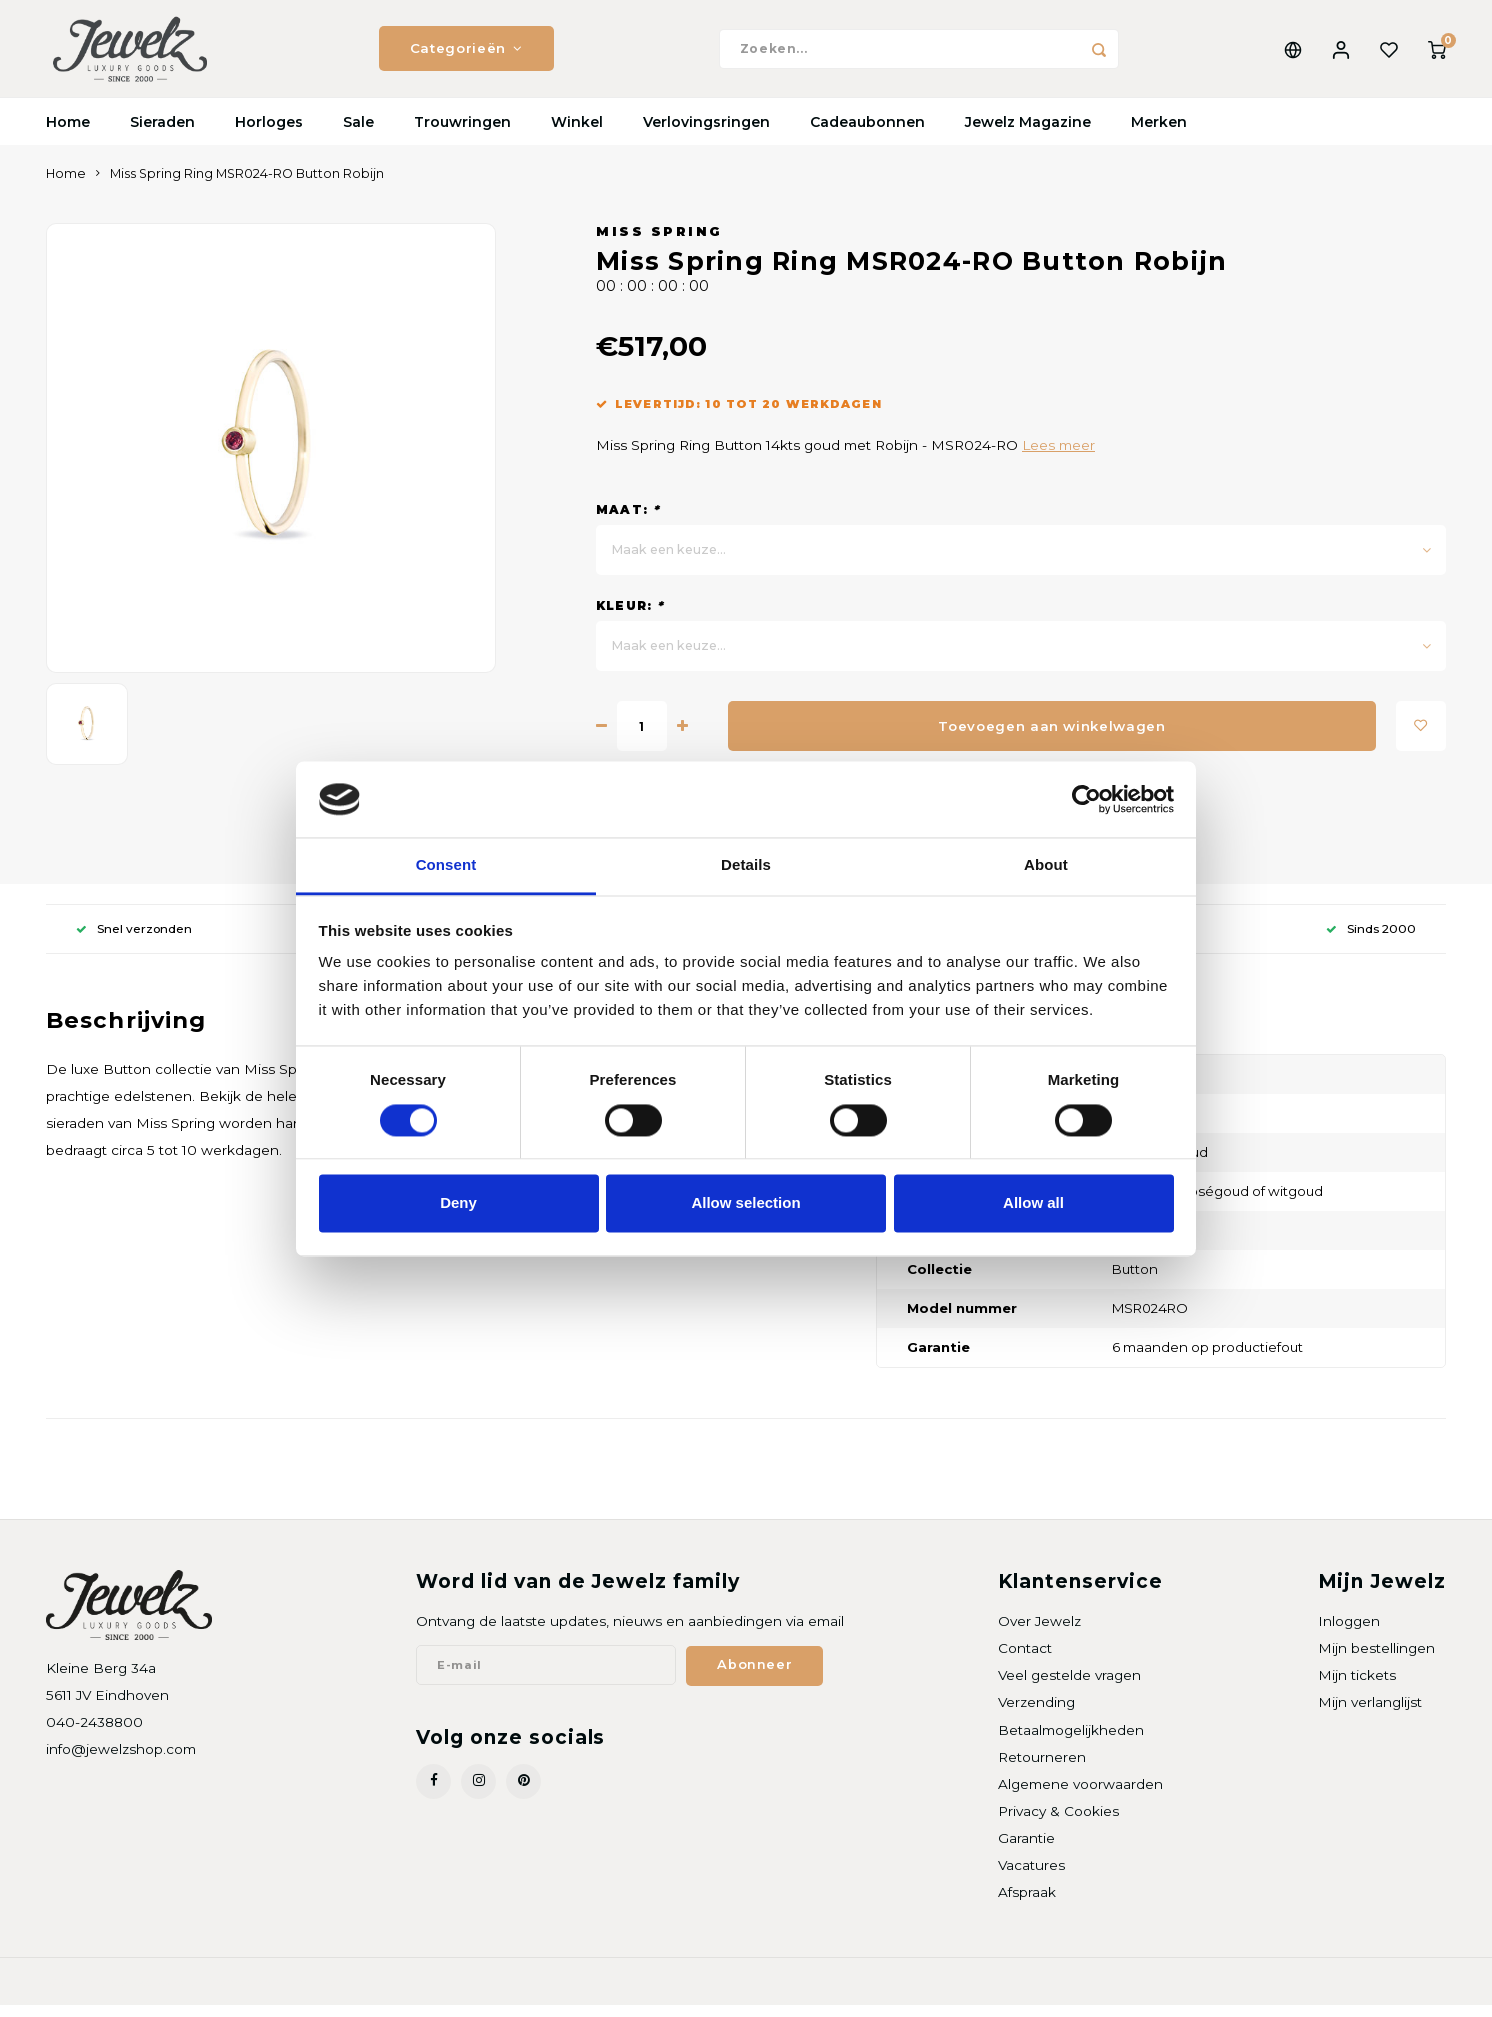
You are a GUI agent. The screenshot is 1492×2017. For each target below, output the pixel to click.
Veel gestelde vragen (1069, 1688)
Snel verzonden (134, 941)
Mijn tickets (1357, 1688)
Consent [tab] (446, 865)
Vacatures (1031, 1878)
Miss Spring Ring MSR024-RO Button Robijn (247, 186)
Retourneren (1042, 1770)
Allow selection (745, 1203)
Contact (1025, 1661)
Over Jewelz (1039, 1634)
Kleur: (630, 618)
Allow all (1033, 1203)
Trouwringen (462, 135)
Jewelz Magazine (1028, 135)
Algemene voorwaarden (1080, 1797)
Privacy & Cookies (1058, 1824)
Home (68, 135)
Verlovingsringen (706, 135)
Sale (358, 135)
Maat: (628, 522)
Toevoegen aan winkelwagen (1052, 738)
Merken (1159, 135)
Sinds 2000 (1371, 941)
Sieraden (162, 135)
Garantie (1026, 1851)
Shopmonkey (302, 1993)
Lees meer (1058, 458)
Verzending (1036, 1715)
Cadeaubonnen (867, 135)
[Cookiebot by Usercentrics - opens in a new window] (1086, 799)
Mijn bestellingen (1376, 1661)
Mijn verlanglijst (1370, 1715)
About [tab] (1046, 865)
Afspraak (1027, 1905)
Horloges (269, 135)
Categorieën (466, 55)
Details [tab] (746, 865)
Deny (458, 1203)
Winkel (577, 135)
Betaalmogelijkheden (1071, 1742)
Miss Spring (659, 244)
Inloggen (1349, 1634)
